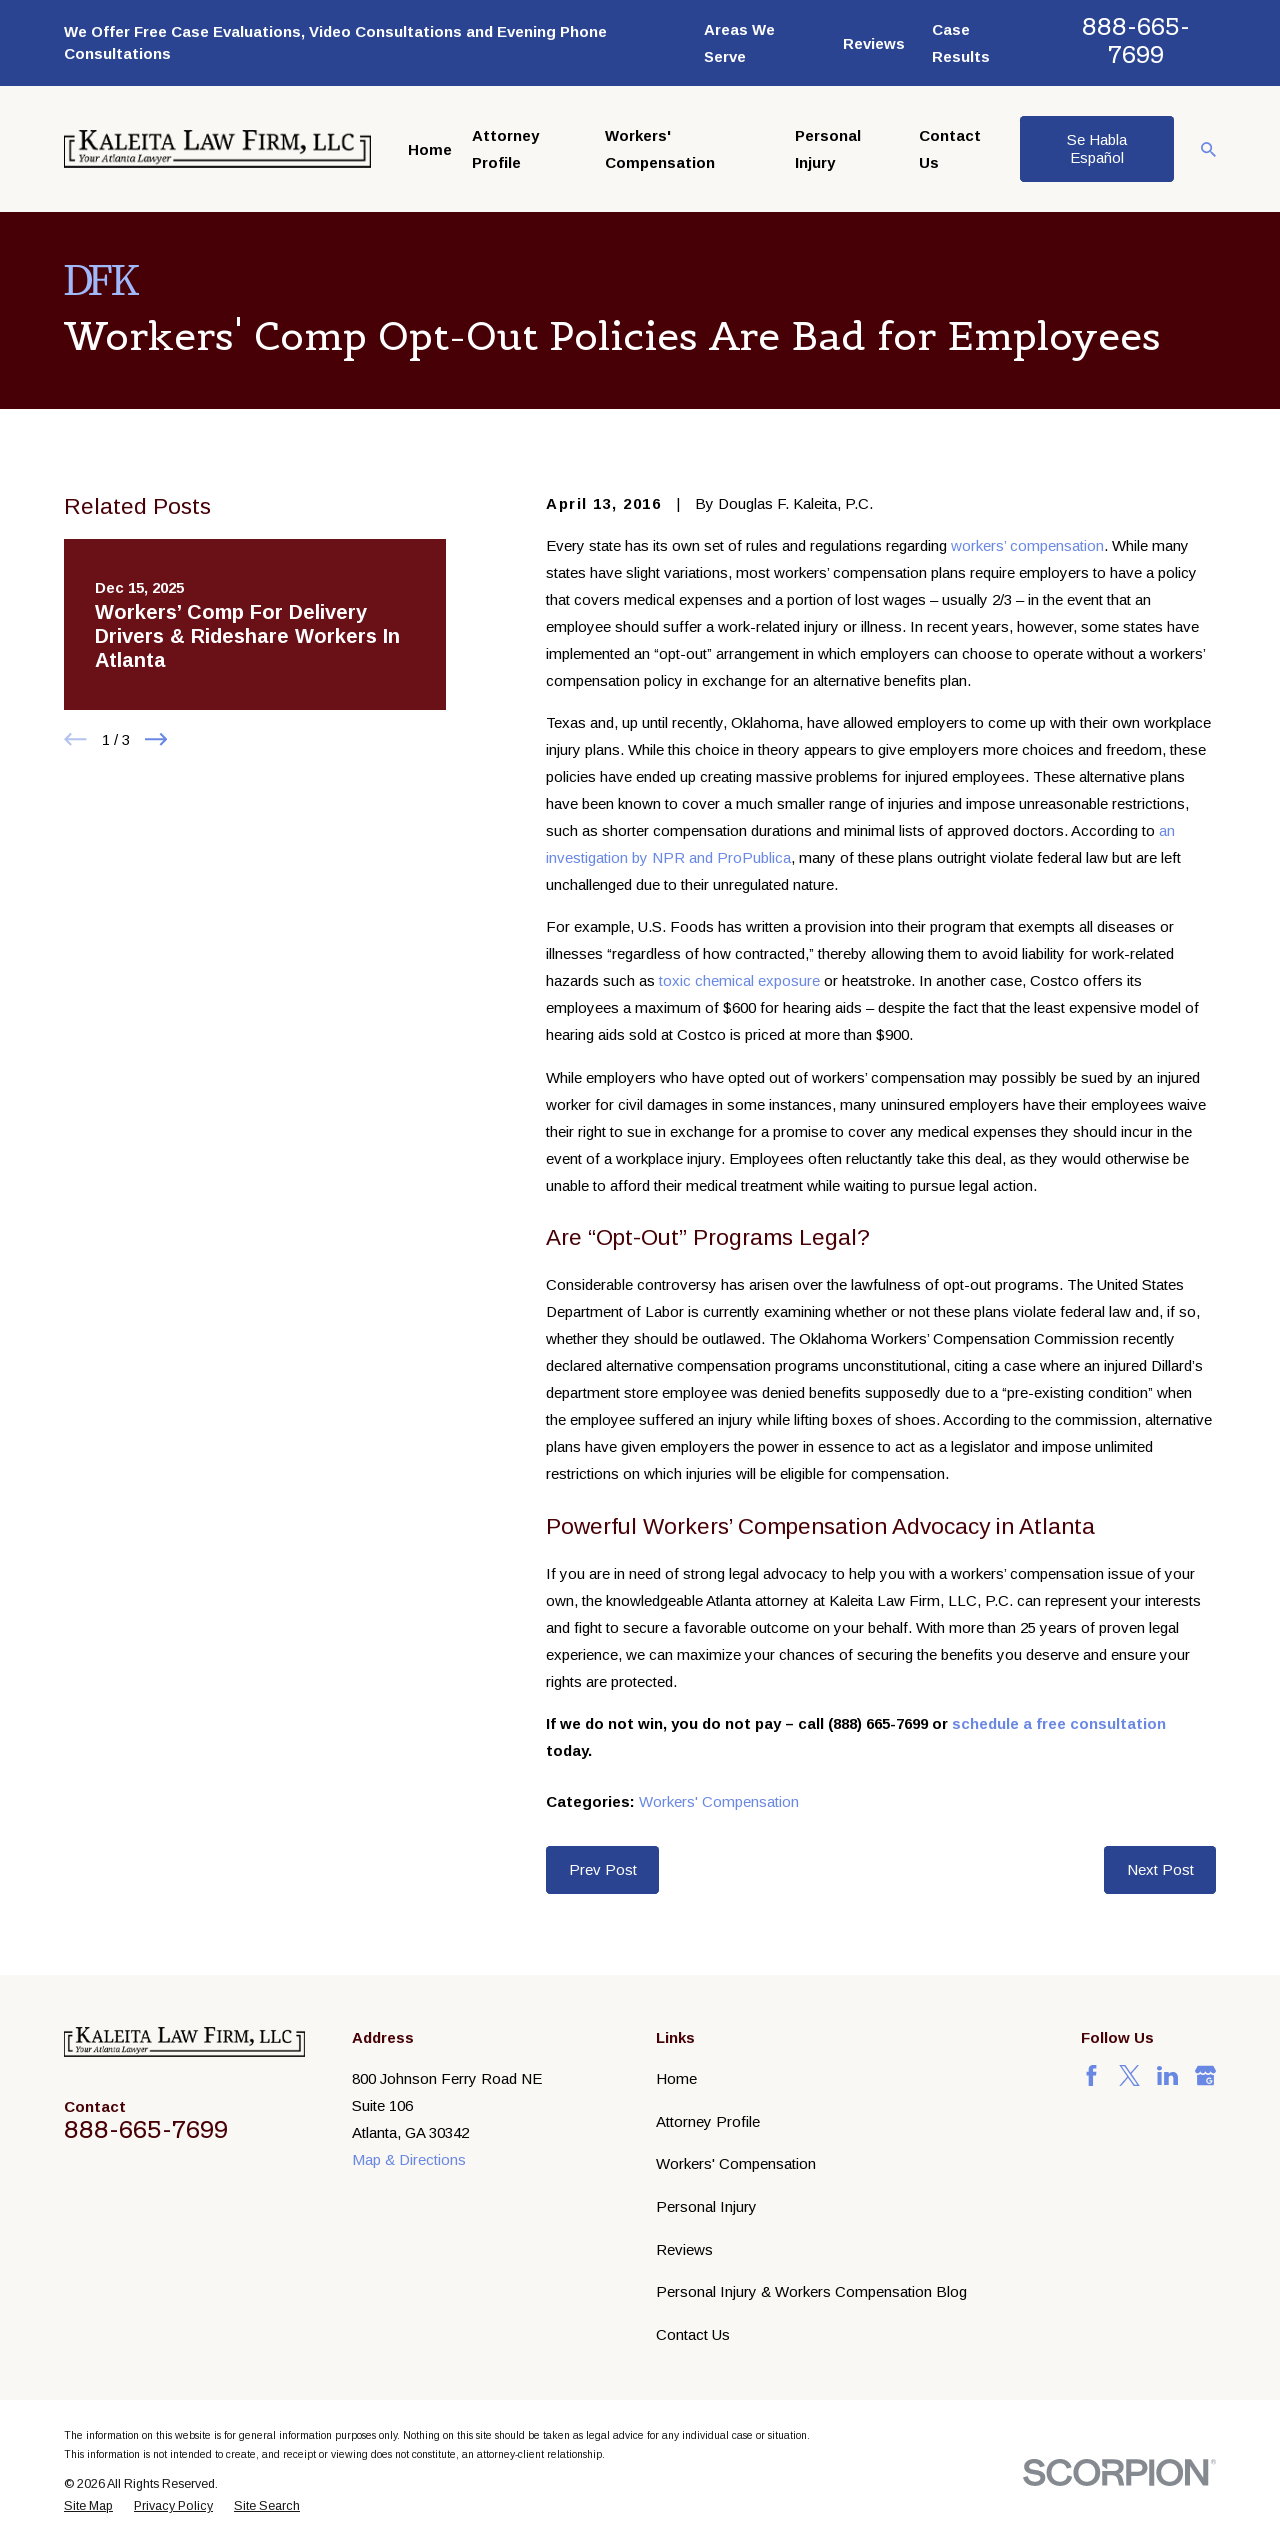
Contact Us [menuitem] (950, 149)
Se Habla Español (1097, 148)
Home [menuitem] (430, 149)
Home (676, 2078)
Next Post (1160, 1869)
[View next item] (156, 739)
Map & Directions (409, 2159)
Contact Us (693, 2334)
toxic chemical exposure (739, 980)
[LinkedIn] (1167, 2075)
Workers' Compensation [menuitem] (660, 149)
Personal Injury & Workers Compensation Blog (811, 2291)
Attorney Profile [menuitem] (505, 149)
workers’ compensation (1027, 545)
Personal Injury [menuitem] (828, 149)
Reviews (874, 43)
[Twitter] (1129, 2075)
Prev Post (603, 1869)
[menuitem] (88, 2506)
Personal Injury (706, 2206)
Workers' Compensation (719, 1801)
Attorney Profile (708, 2121)
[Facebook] (1091, 2075)
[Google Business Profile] (1205, 2075)
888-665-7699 (1136, 40)
